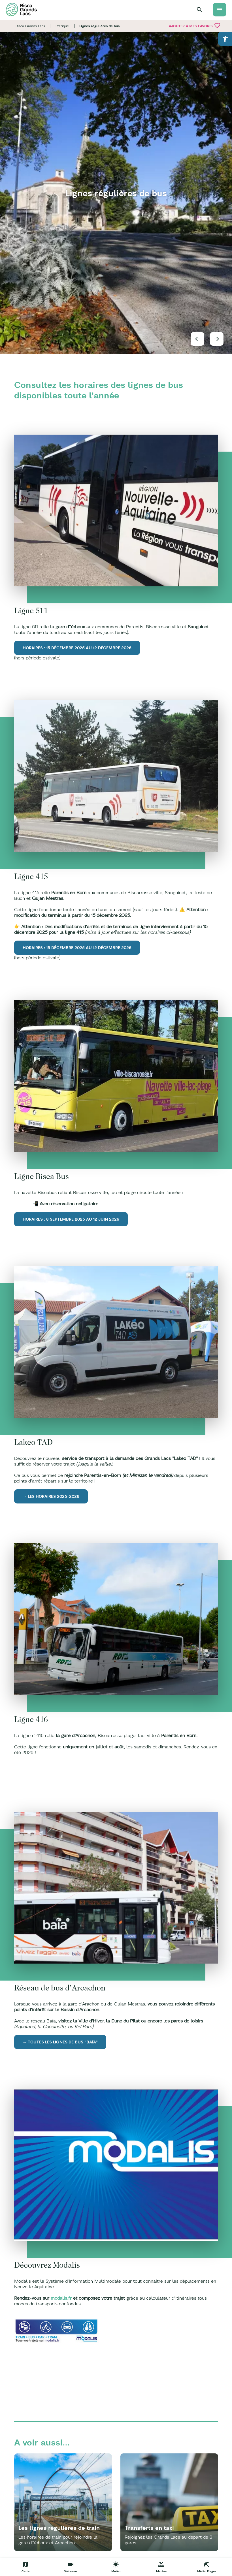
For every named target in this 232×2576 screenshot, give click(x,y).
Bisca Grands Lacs (30, 26)
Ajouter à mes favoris (195, 25)
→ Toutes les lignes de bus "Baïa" (60, 2042)
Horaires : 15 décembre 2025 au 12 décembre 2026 (77, 647)
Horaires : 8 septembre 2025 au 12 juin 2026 (71, 1219)
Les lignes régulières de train (59, 2527)
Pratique (62, 26)
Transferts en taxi (149, 2527)
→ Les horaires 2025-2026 (51, 1496)
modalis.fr (62, 2298)
